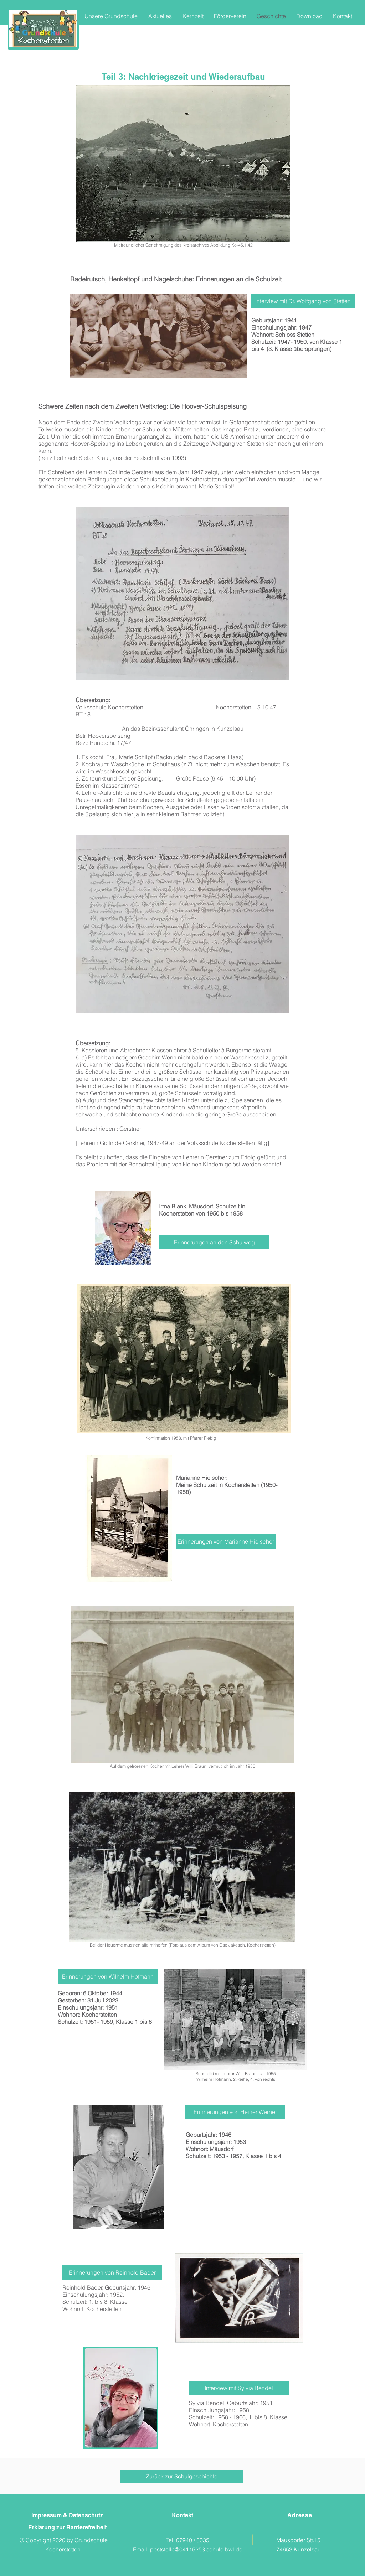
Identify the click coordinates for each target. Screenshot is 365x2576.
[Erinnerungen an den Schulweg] (214, 1242)
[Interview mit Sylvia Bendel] (239, 2388)
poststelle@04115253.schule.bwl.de (196, 2549)
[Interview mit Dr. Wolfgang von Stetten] (303, 301)
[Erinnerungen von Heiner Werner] (235, 2112)
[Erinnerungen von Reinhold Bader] (112, 2272)
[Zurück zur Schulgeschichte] (181, 2476)
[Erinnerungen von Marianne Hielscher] (226, 1541)
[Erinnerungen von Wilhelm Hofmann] (108, 1976)
